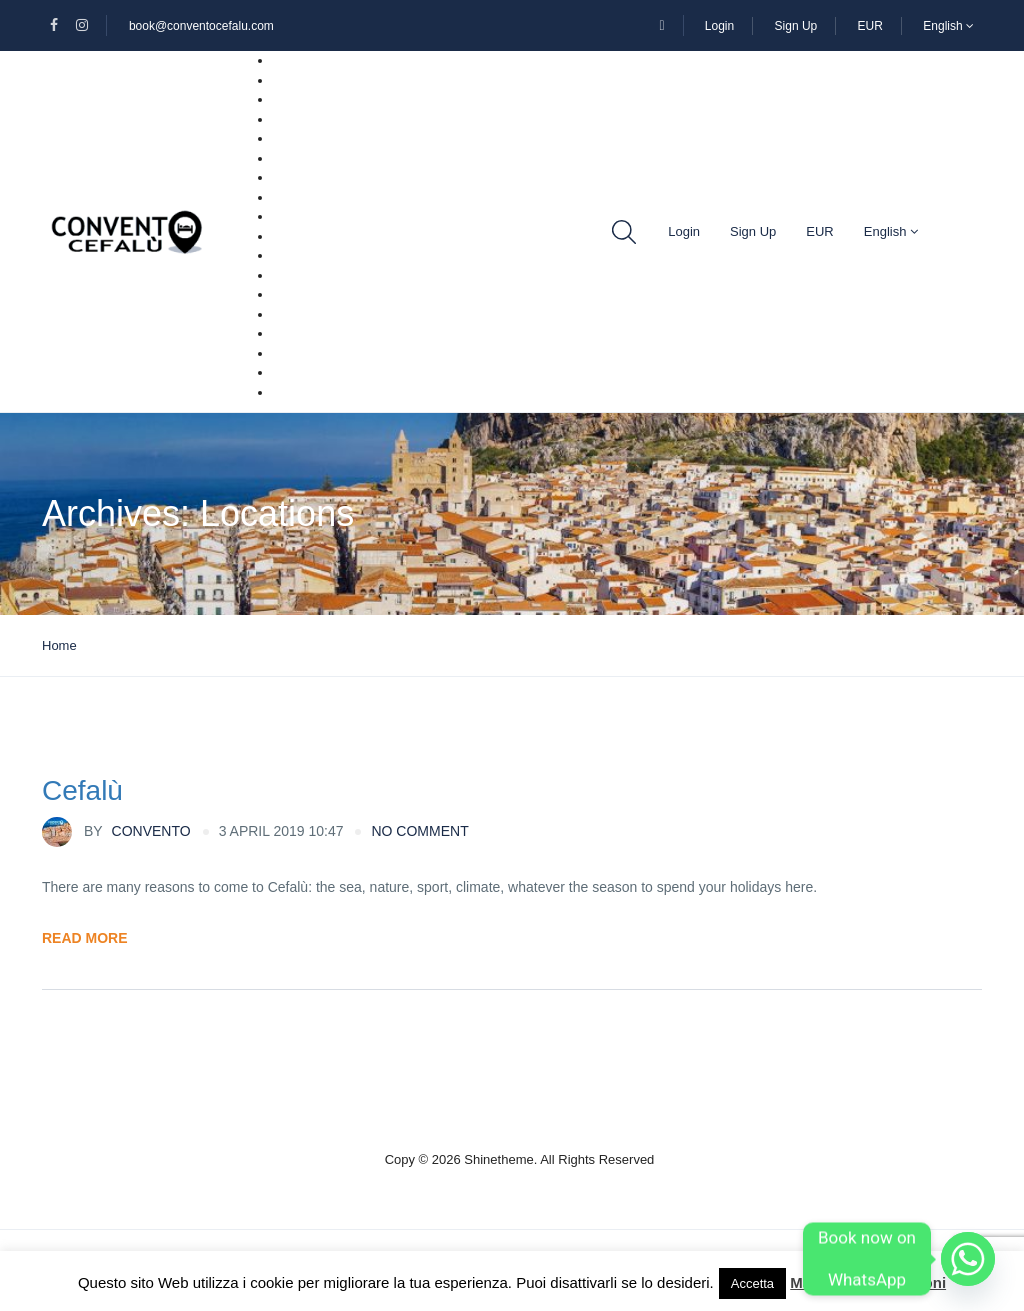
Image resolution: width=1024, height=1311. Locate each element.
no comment (419, 831)
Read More (85, 938)
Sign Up (796, 26)
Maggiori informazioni (868, 1282)
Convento (116, 832)
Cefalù (82, 790)
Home (59, 645)
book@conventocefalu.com (201, 26)
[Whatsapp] (968, 1259)
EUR (870, 26)
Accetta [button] (752, 1283)
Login (719, 26)
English (948, 26)
